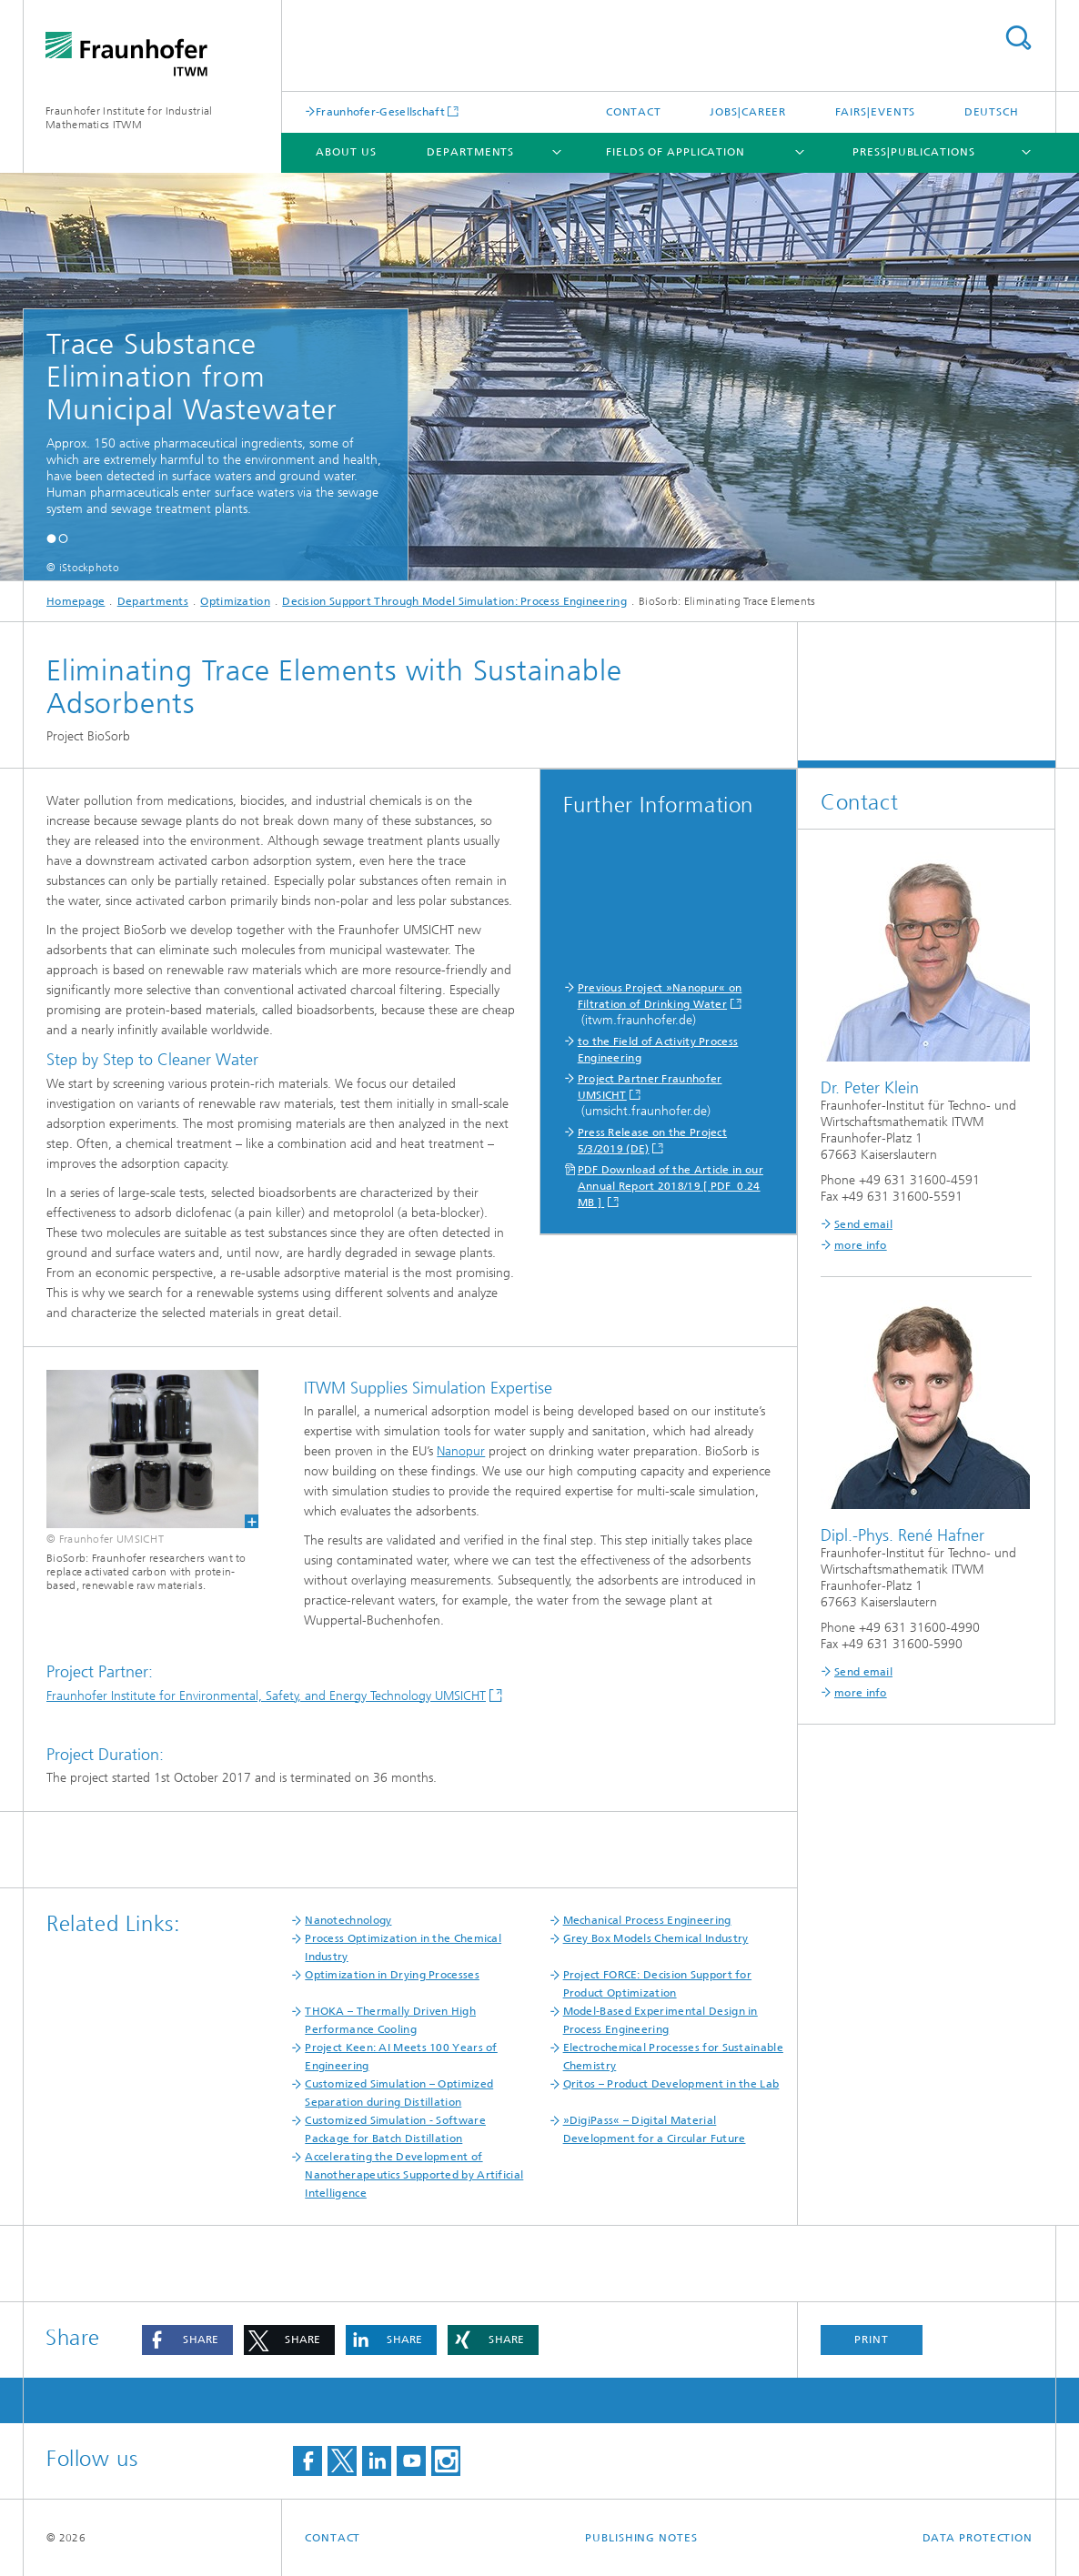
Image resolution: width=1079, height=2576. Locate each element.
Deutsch (991, 112)
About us (346, 152)
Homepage (75, 601)
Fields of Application (675, 152)
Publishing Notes (641, 2537)
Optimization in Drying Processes (392, 1974)
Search (1018, 38)
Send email (863, 1224)
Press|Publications (913, 152)
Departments (470, 152)
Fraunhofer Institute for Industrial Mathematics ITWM (129, 118)
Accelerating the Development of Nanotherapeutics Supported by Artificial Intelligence (414, 2174)
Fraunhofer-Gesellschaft (380, 111)
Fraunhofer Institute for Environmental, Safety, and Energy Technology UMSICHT (266, 1696)
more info (860, 1245)
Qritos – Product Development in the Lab (671, 2084)
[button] (51, 538)
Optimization (235, 601)
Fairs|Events (875, 112)
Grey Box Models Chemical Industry (656, 1938)
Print (871, 2339)
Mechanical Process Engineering (647, 1920)
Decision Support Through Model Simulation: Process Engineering (454, 601)
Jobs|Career (748, 112)
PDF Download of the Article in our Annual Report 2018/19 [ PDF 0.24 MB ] (670, 1186)
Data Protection (978, 2537)
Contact (633, 112)
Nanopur (461, 1451)
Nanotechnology (348, 1920)
